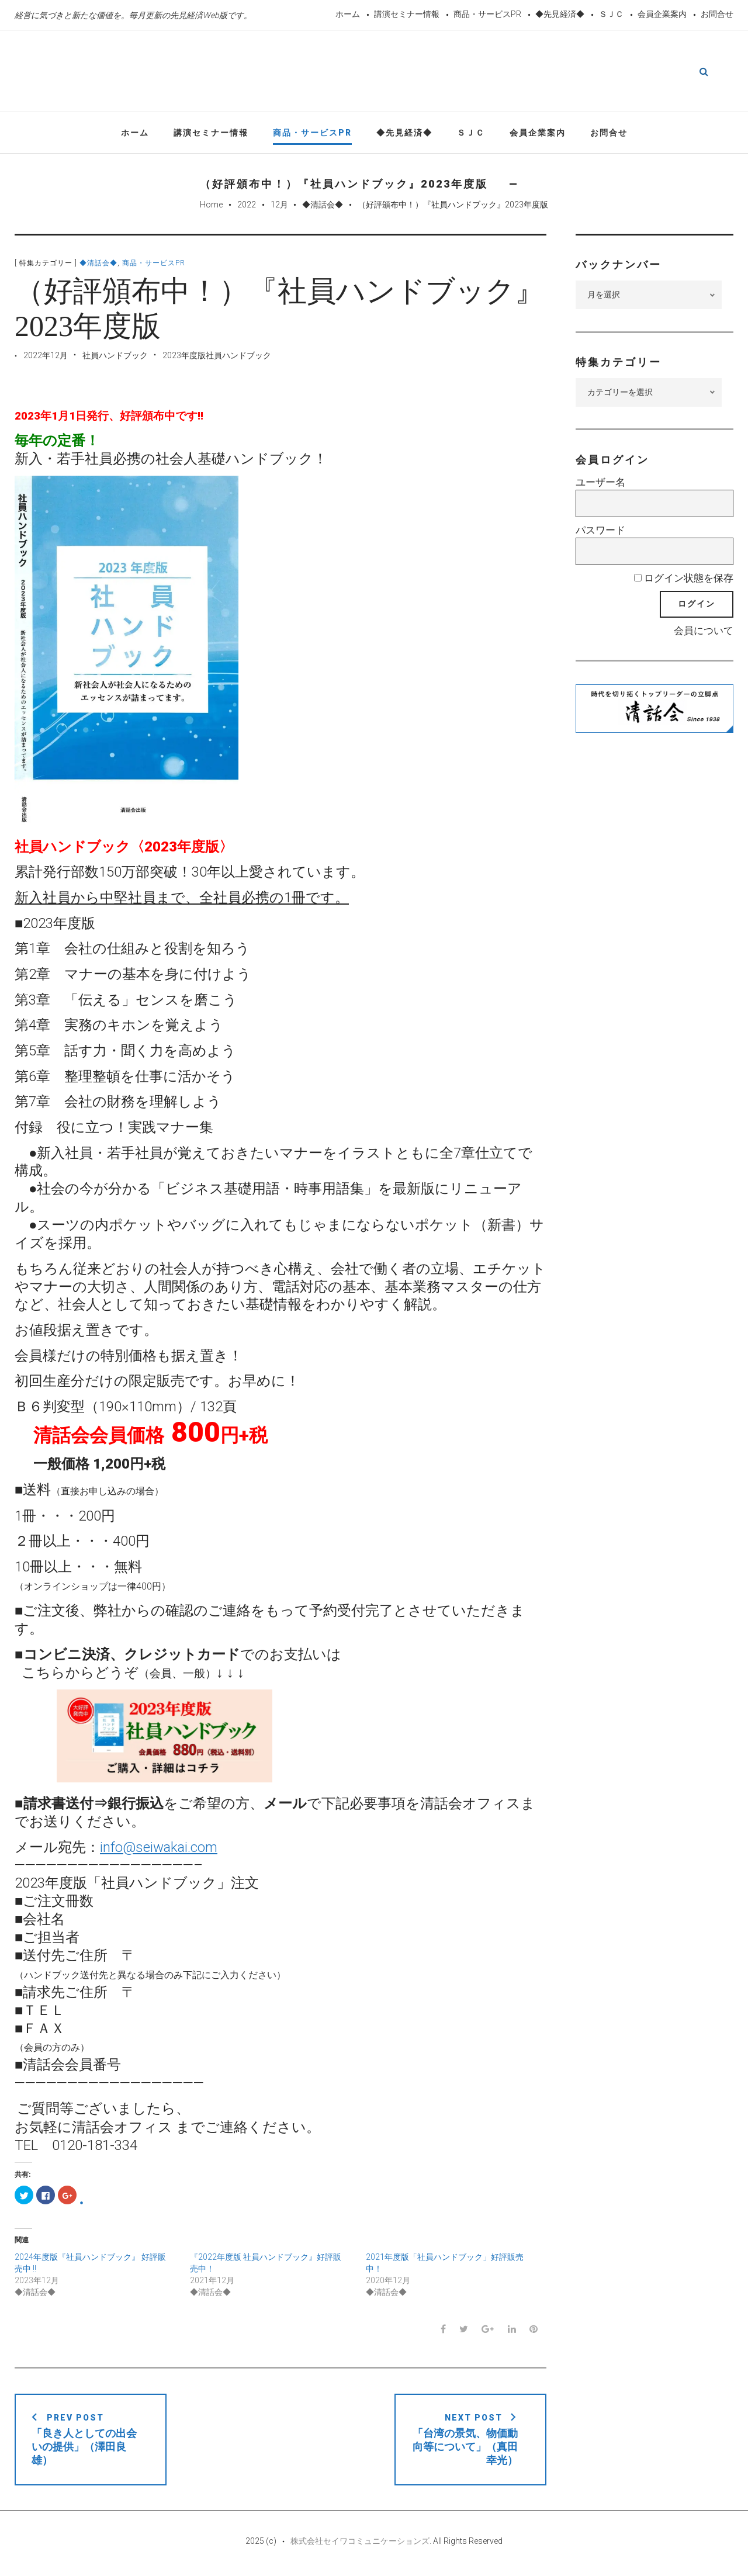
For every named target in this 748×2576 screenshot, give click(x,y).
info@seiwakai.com (158, 1848)
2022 (246, 206)
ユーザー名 (600, 484)
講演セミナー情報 (406, 14)
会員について (703, 632)
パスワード (600, 531)
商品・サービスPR (487, 14)
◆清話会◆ (322, 206)
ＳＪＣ (611, 14)
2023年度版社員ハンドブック (216, 356)
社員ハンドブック (115, 356)
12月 (279, 206)
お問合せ (717, 14)
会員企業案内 (662, 14)
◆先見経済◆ (559, 14)
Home (211, 206)
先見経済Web (374, 72)
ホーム (347, 14)
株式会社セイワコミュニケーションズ (360, 2542)
